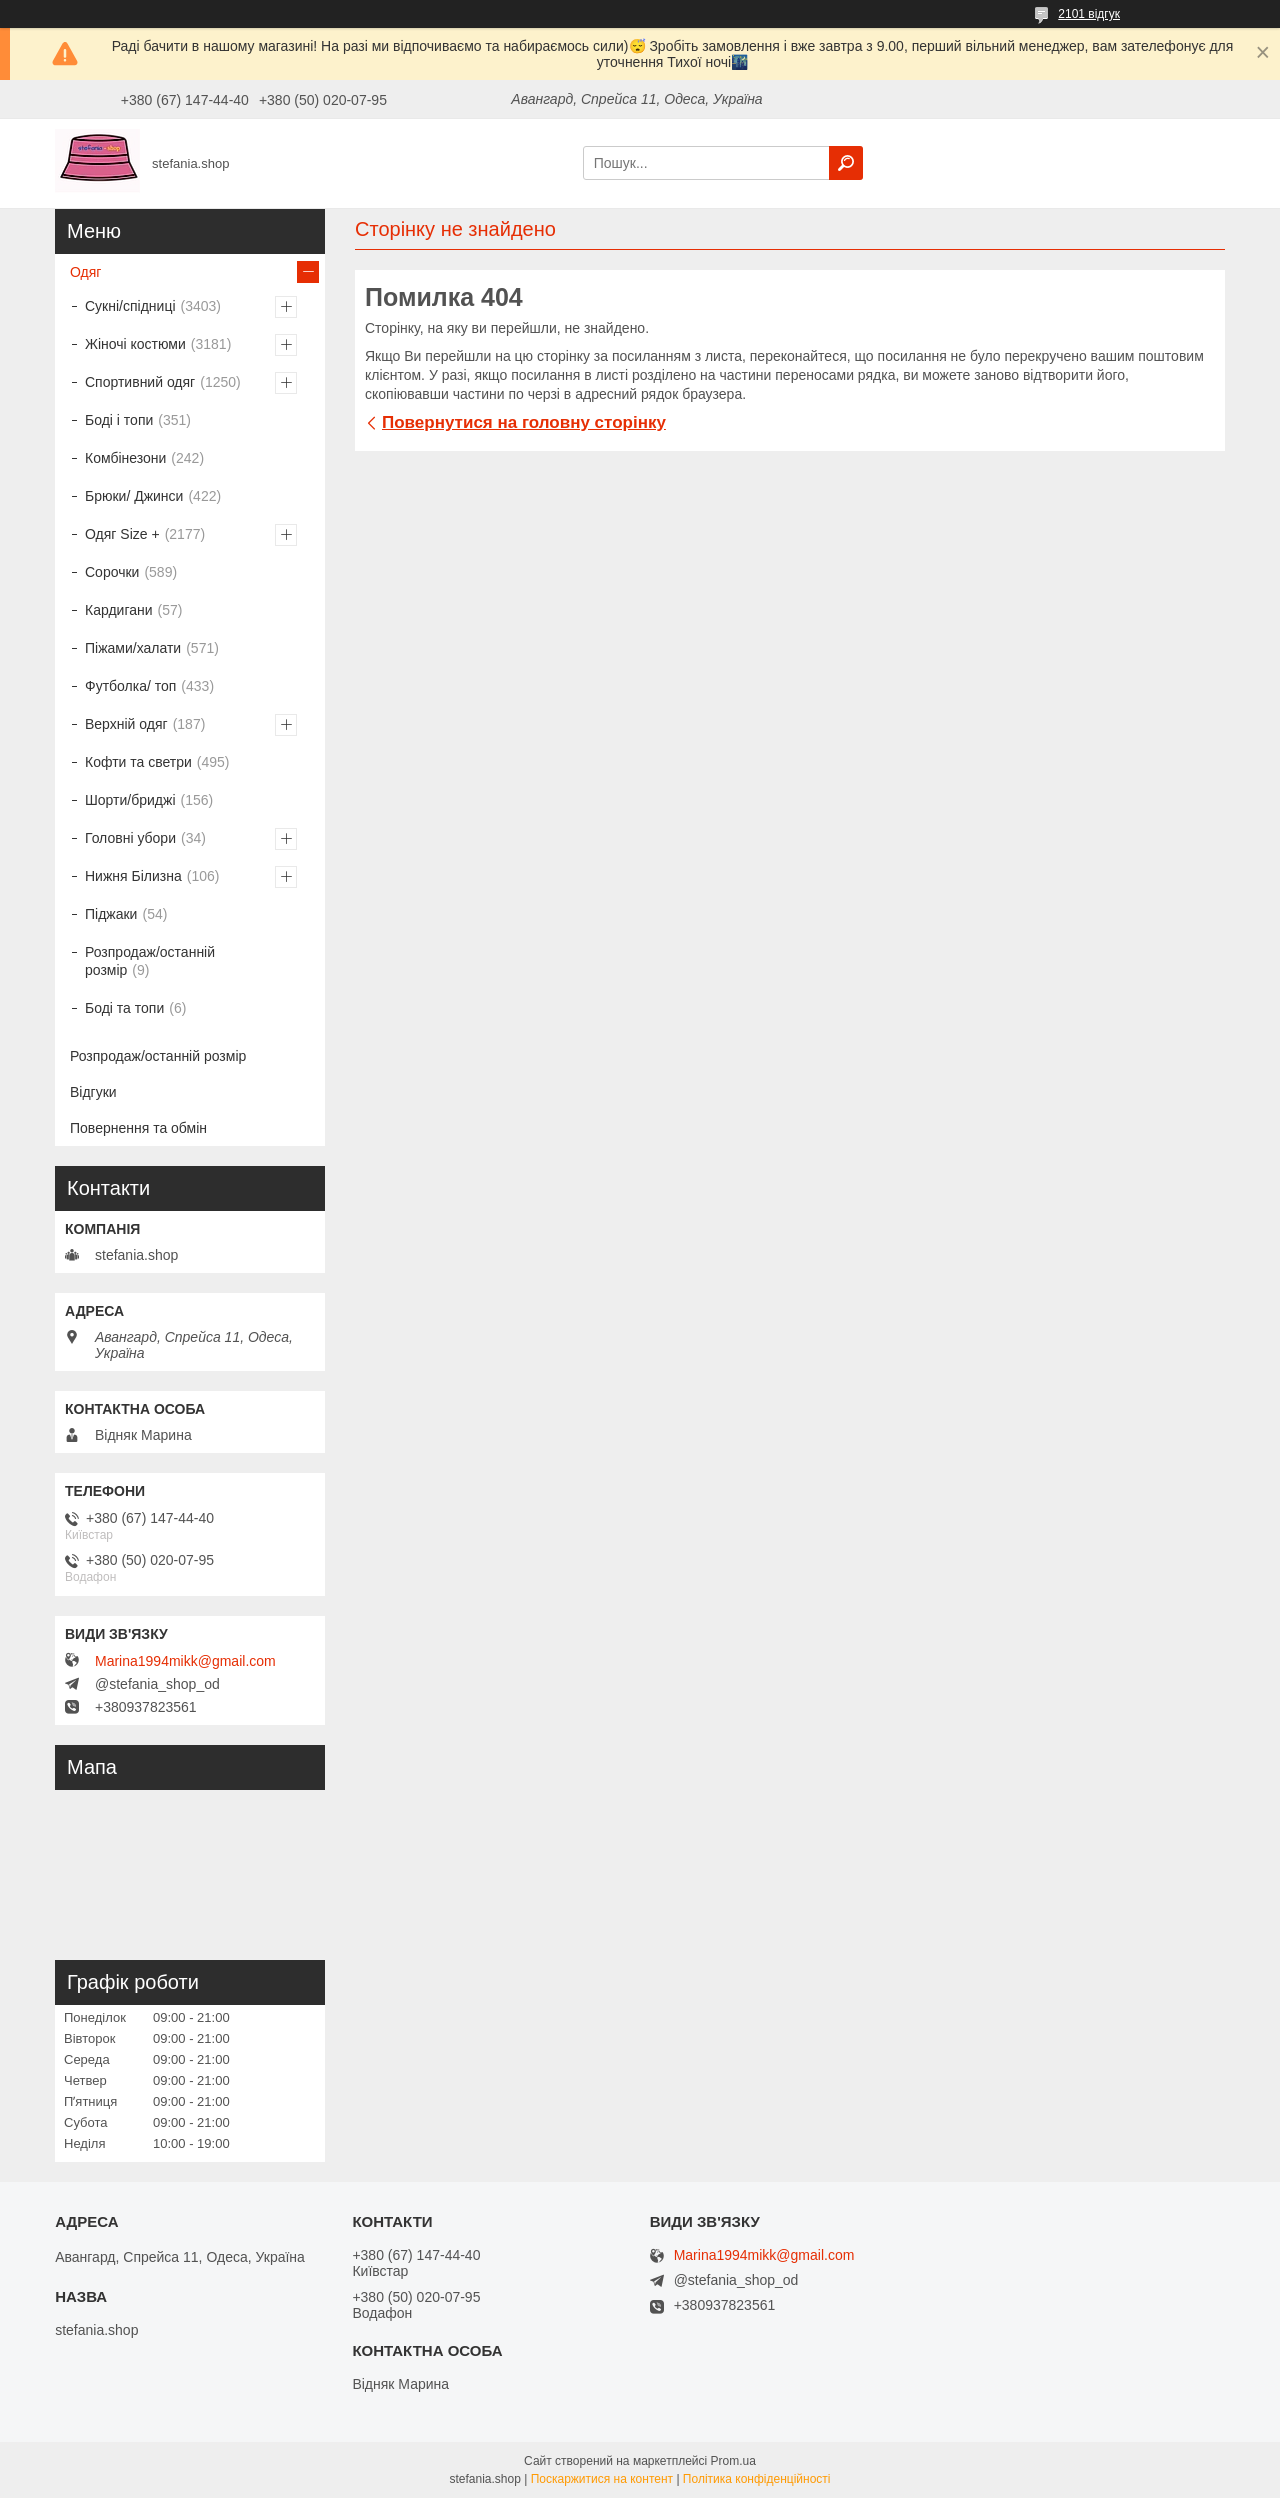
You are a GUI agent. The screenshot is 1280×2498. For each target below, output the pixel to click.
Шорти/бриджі (130, 800)
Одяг (85, 272)
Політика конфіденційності (757, 2479)
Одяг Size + (122, 534)
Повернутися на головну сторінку (524, 422)
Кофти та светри (138, 762)
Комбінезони (125, 458)
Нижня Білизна (133, 876)
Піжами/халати (133, 648)
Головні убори (130, 838)
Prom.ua (733, 2461)
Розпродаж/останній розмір (150, 961)
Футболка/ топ (130, 686)
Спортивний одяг (140, 382)
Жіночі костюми (135, 344)
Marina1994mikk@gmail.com (185, 1661)
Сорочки (112, 572)
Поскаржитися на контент (602, 2479)
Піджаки (111, 914)
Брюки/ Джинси (134, 496)
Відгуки (93, 1092)
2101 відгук (1089, 14)
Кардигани (119, 610)
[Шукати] (846, 163)
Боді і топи (119, 420)
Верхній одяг (126, 724)
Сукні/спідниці (130, 306)
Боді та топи (124, 1008)
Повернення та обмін (138, 1128)
